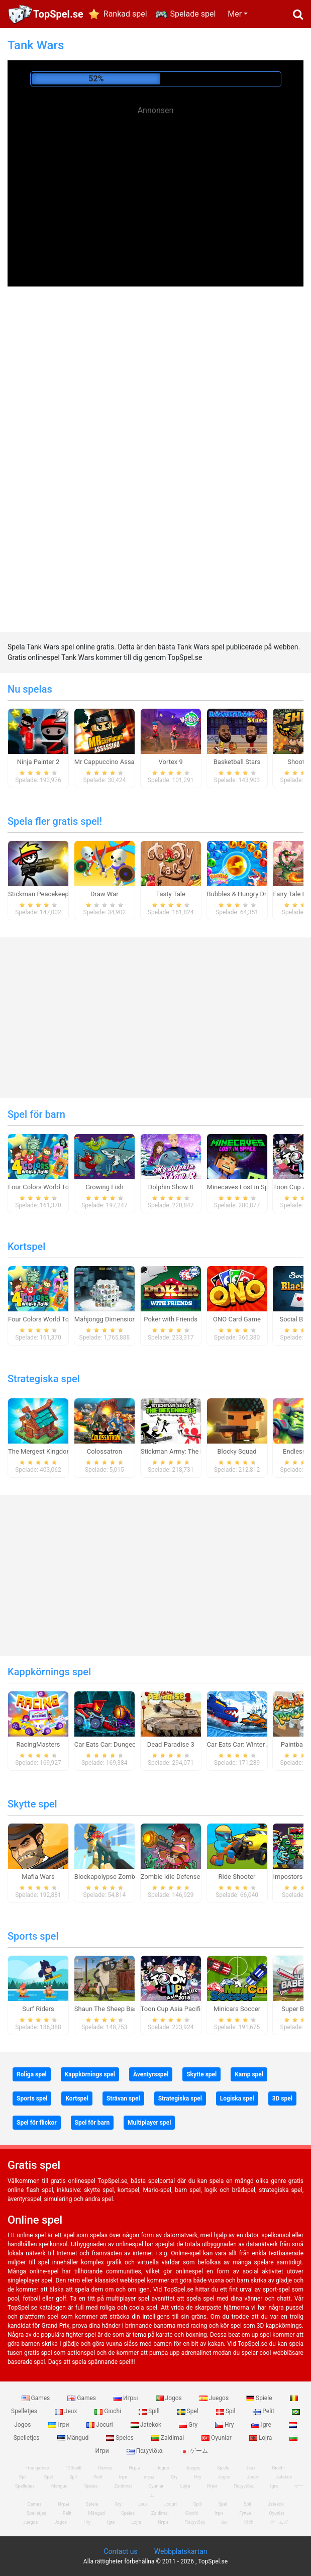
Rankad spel (125, 14)
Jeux (67, 2411)
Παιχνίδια (145, 2450)
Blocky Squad (236, 1451)
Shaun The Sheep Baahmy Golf (119, 2009)
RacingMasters (38, 1744)
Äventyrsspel (150, 2074)
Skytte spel (32, 1804)
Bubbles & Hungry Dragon (244, 894)
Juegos (214, 2398)
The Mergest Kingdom (40, 1451)
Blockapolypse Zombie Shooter (119, 1876)
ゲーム (194, 2450)
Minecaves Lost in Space (243, 1187)
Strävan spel (123, 2098)
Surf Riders (38, 2009)
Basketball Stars (237, 762)
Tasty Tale (170, 894)
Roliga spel (32, 2074)
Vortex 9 (171, 762)
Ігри (59, 2424)
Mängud (73, 2437)
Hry (225, 2424)
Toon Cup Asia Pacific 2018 (181, 2009)
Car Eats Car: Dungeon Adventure (122, 1744)
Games (37, 2398)
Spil (226, 2411)
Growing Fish (104, 1187)
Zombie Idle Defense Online (180, 1876)
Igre (261, 2424)
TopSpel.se (58, 14)
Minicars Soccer (237, 2009)
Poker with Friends (170, 1319)
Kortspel (26, 1247)
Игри (212, 2486)
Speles (120, 2437)
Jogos (169, 2398)
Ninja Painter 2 (38, 762)
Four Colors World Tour (41, 1187)
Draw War (104, 894)
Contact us (120, 2551)
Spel (188, 2411)
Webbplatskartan (181, 2551)
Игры (127, 2398)
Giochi (108, 2411)
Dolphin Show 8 (170, 1187)
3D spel (282, 2098)
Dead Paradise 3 (170, 1744)
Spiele (259, 2398)
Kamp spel (249, 2074)
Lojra (261, 2437)
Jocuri (100, 2424)
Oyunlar (217, 2437)
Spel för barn (36, 1114)
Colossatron (104, 1451)
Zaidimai (168, 2437)
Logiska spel (237, 2098)
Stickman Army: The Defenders (185, 1451)
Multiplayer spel (149, 2122)
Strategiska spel (44, 1379)
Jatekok (147, 2424)
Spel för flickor (37, 2122)
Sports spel (33, 1936)
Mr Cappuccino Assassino (112, 762)
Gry (189, 2424)
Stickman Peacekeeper (41, 894)
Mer (235, 14)
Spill (150, 2411)
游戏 (248, 2522)
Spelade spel (193, 14)
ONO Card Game (237, 1319)
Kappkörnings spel (49, 1672)
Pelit (264, 2411)
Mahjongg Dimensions (106, 1319)
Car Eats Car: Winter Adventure (251, 1744)
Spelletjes (25, 2486)
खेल (224, 2522)
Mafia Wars (38, 1876)
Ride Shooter (237, 1876)
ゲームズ (279, 2522)
